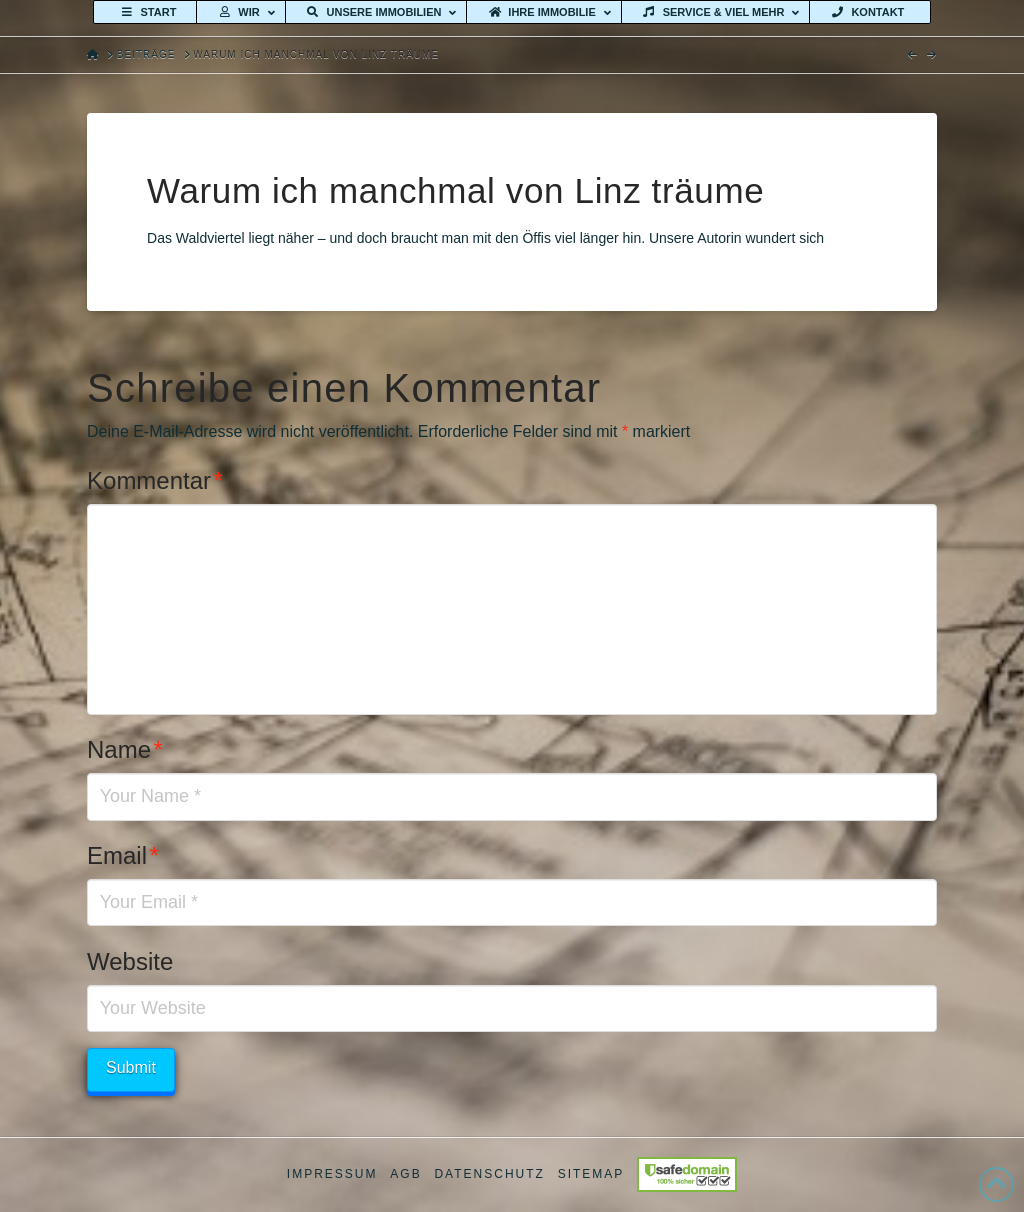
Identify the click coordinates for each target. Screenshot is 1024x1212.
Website (130, 961)
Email (123, 855)
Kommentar (155, 480)
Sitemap (591, 1174)
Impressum (332, 1174)
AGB (405, 1174)
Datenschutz (489, 1174)
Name (125, 749)
